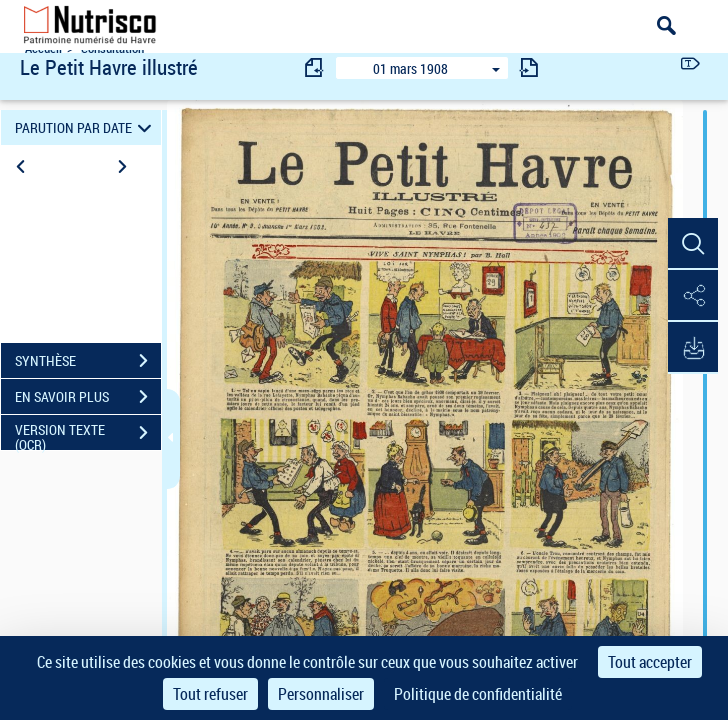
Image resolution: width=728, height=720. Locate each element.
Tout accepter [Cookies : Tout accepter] (650, 662)
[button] (693, 244)
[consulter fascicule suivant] (529, 67)
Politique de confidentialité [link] (478, 694)
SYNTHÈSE (88, 361)
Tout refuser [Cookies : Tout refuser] (210, 694)
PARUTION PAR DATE (86, 127)
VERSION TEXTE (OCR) (88, 435)
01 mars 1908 (410, 68)
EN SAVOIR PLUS (88, 397)
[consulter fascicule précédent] (315, 67)
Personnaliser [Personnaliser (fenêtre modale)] (321, 694)
